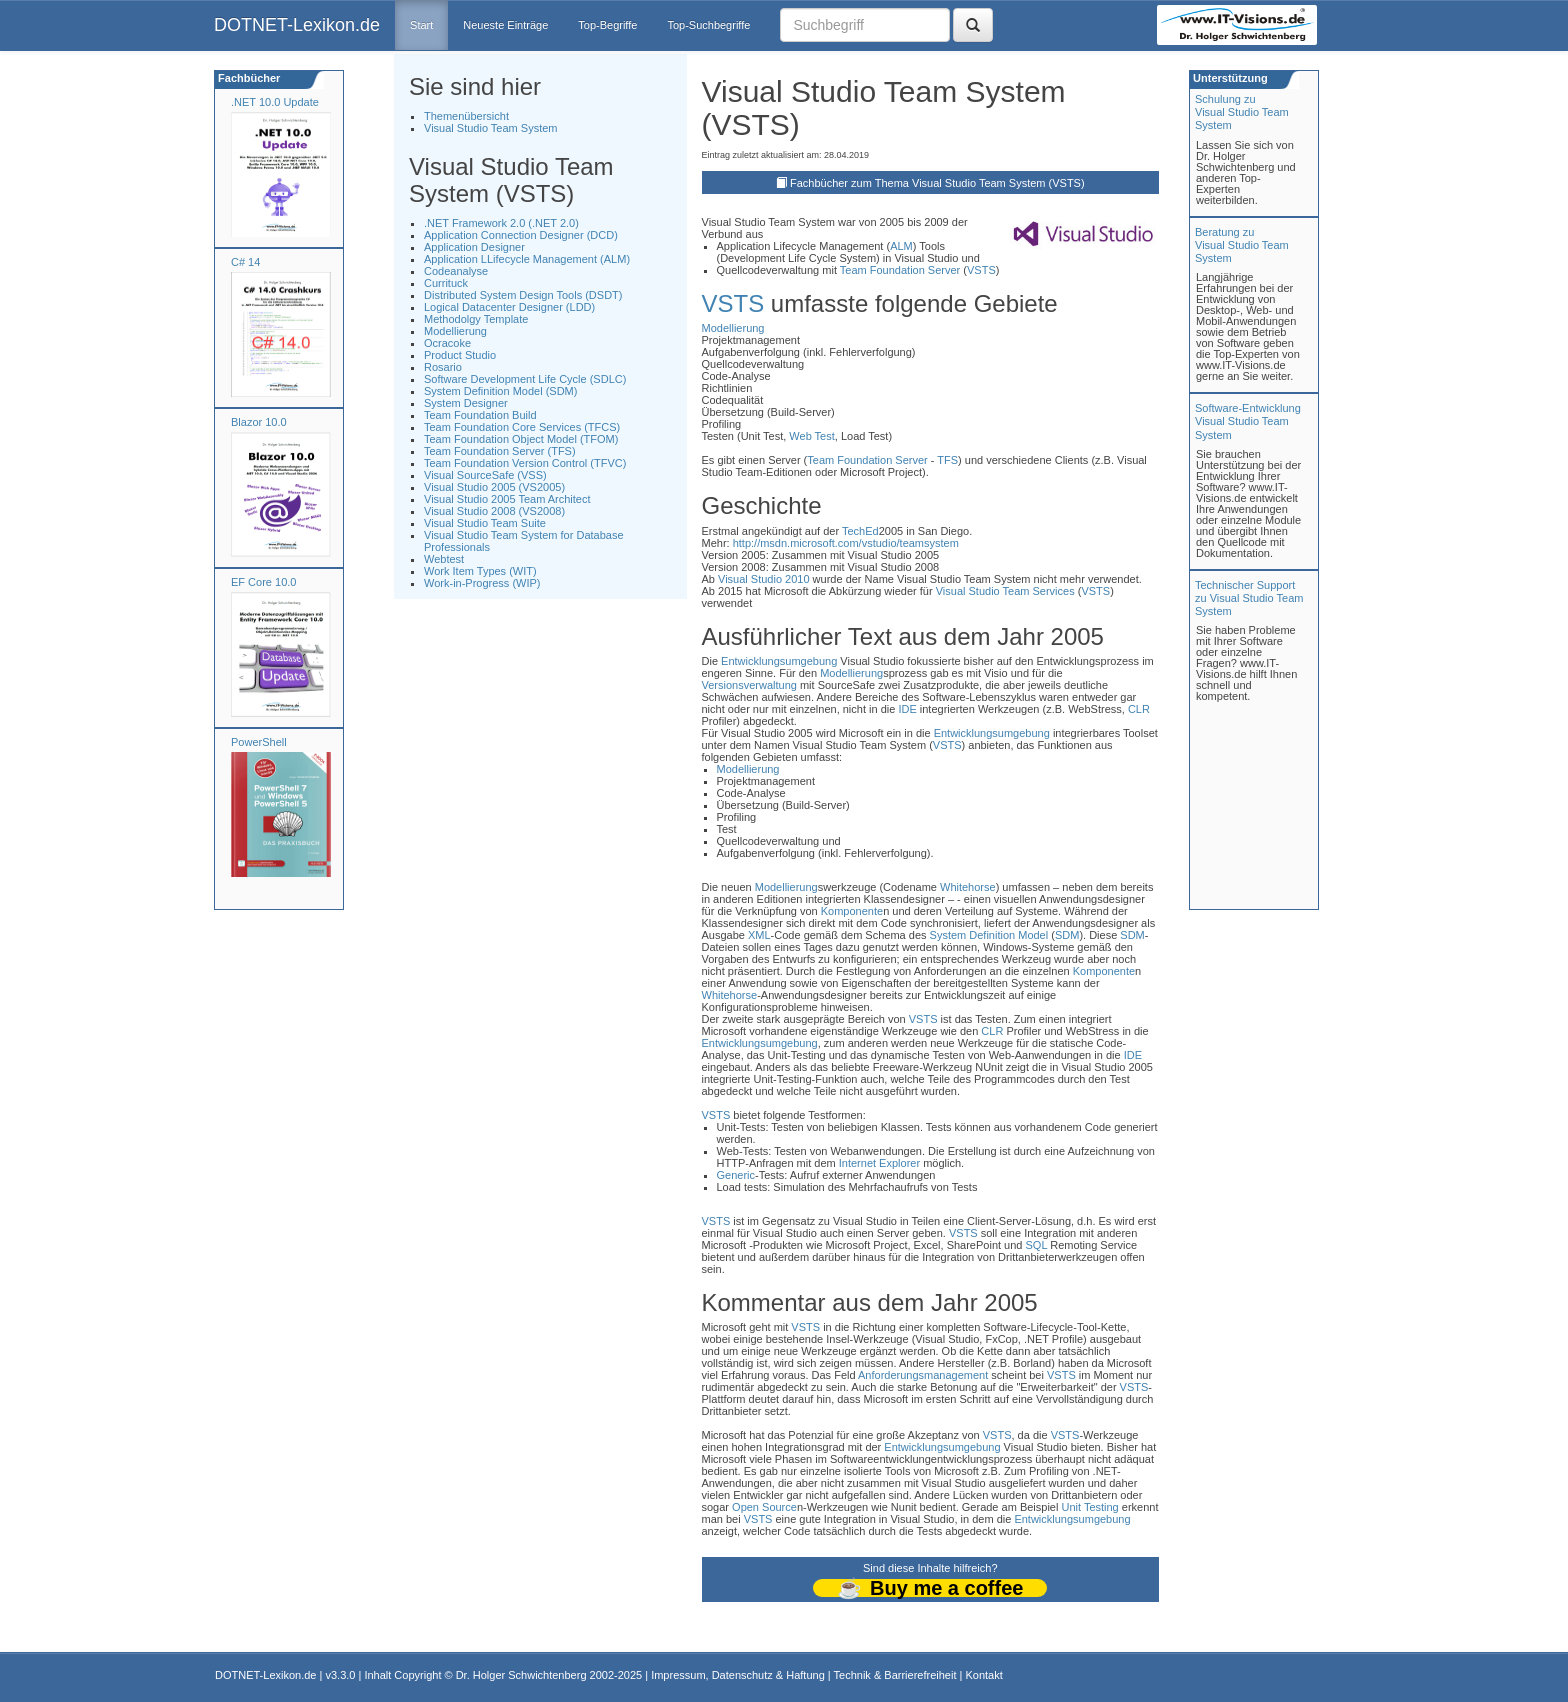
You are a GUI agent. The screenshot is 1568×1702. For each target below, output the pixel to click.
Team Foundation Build (480, 415)
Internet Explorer (879, 1163)
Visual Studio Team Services (1005, 591)
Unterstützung (1229, 78)
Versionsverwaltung (749, 685)
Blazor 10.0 (259, 422)
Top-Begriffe (607, 25)
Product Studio (460, 355)
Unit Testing (1089, 1507)
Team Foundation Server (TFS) (500, 451)
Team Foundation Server (900, 270)
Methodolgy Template (476, 319)
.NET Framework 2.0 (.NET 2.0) (501, 223)
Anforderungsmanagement (923, 1375)
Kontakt (983, 1675)
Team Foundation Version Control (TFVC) (525, 463)
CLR (1139, 709)
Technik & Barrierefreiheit (895, 1675)
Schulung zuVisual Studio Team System (1242, 112)
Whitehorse (968, 887)
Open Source (764, 1507)
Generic (736, 1175)
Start (421, 25)
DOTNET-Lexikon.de (297, 25)
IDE (907, 709)
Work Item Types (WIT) (480, 571)
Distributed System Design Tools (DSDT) (523, 295)
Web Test (811, 436)
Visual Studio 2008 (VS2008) (494, 511)
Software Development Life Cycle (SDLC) (525, 379)
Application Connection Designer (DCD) (521, 235)
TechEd (860, 531)
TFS (947, 460)
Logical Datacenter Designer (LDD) (509, 307)
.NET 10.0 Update (275, 102)
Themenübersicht (466, 116)
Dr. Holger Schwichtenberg (521, 1675)
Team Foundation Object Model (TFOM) (521, 439)
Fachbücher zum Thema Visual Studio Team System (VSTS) (937, 183)
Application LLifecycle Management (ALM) (527, 259)
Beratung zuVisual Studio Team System (1242, 245)
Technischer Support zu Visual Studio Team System (1249, 598)
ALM (901, 246)
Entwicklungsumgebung (779, 661)
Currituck (446, 283)
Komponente (852, 911)
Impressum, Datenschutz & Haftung (738, 1675)
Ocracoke (447, 343)
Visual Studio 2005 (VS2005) (494, 487)
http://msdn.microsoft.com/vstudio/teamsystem (846, 543)
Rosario (443, 367)
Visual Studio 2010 (764, 579)
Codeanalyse (456, 271)
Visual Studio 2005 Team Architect (507, 499)
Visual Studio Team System (491, 128)
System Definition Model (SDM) (500, 391)
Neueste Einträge (505, 25)
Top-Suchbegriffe (708, 25)
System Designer (466, 403)
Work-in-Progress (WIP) (482, 583)
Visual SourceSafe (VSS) (485, 475)
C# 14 (245, 262)
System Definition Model (989, 935)
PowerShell (259, 742)
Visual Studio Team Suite (485, 523)
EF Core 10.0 (263, 582)
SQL (1037, 1245)
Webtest (444, 559)
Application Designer (474, 247)
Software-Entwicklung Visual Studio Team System (1248, 421)
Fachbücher (247, 78)
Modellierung (455, 331)
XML (759, 935)
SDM (1067, 935)
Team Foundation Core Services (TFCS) (522, 427)
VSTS (981, 270)
